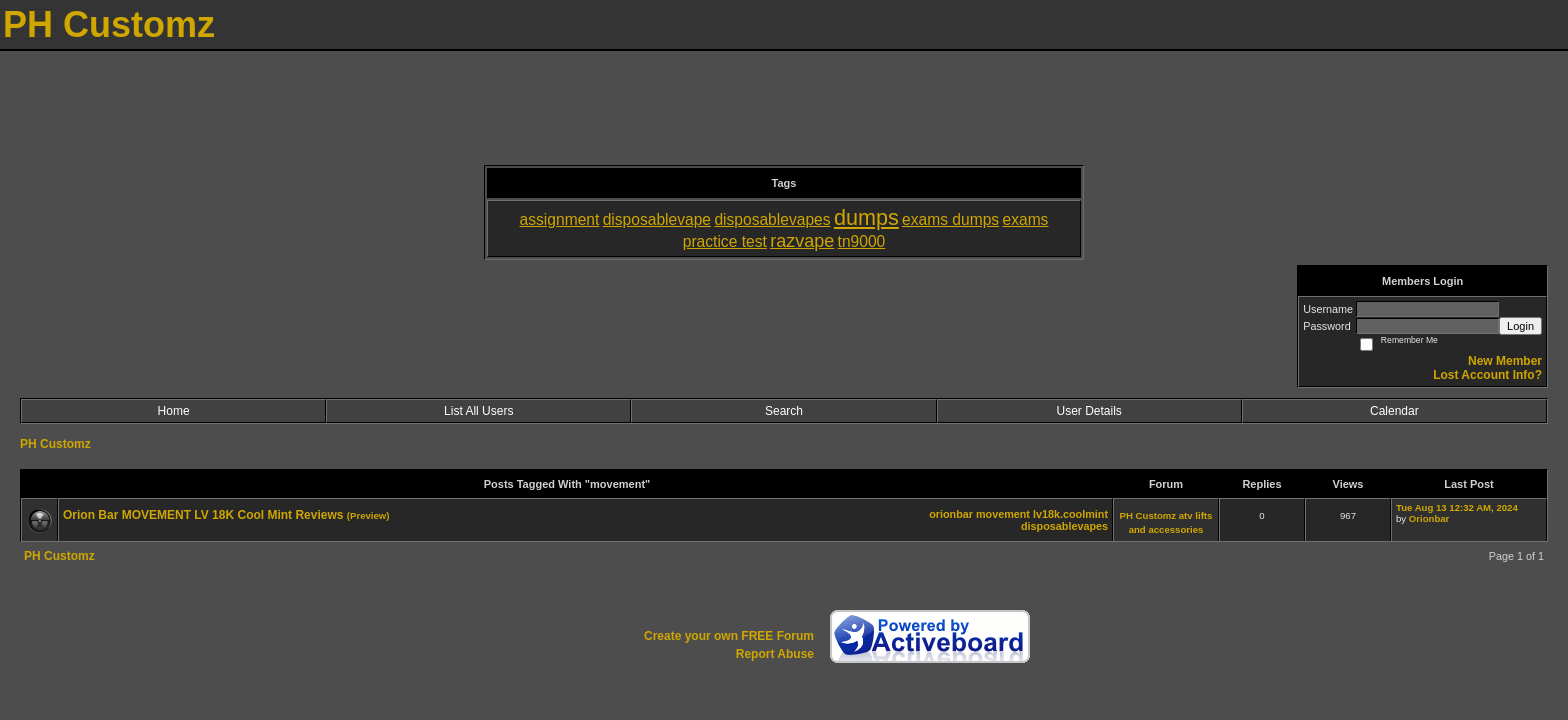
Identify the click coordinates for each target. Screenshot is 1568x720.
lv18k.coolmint (1070, 514)
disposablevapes (1064, 526)
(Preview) (368, 515)
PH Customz (55, 444)
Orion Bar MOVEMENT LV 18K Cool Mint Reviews (203, 515)
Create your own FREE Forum (729, 636)
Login (1520, 326)
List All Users (478, 411)
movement (1003, 514)
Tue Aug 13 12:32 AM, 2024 (1457, 507)
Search (784, 411)
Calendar (1394, 411)
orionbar (951, 514)
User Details (1088, 411)
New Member (1505, 361)
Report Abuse (775, 654)
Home (174, 411)
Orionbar (1429, 518)
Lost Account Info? (1487, 375)
